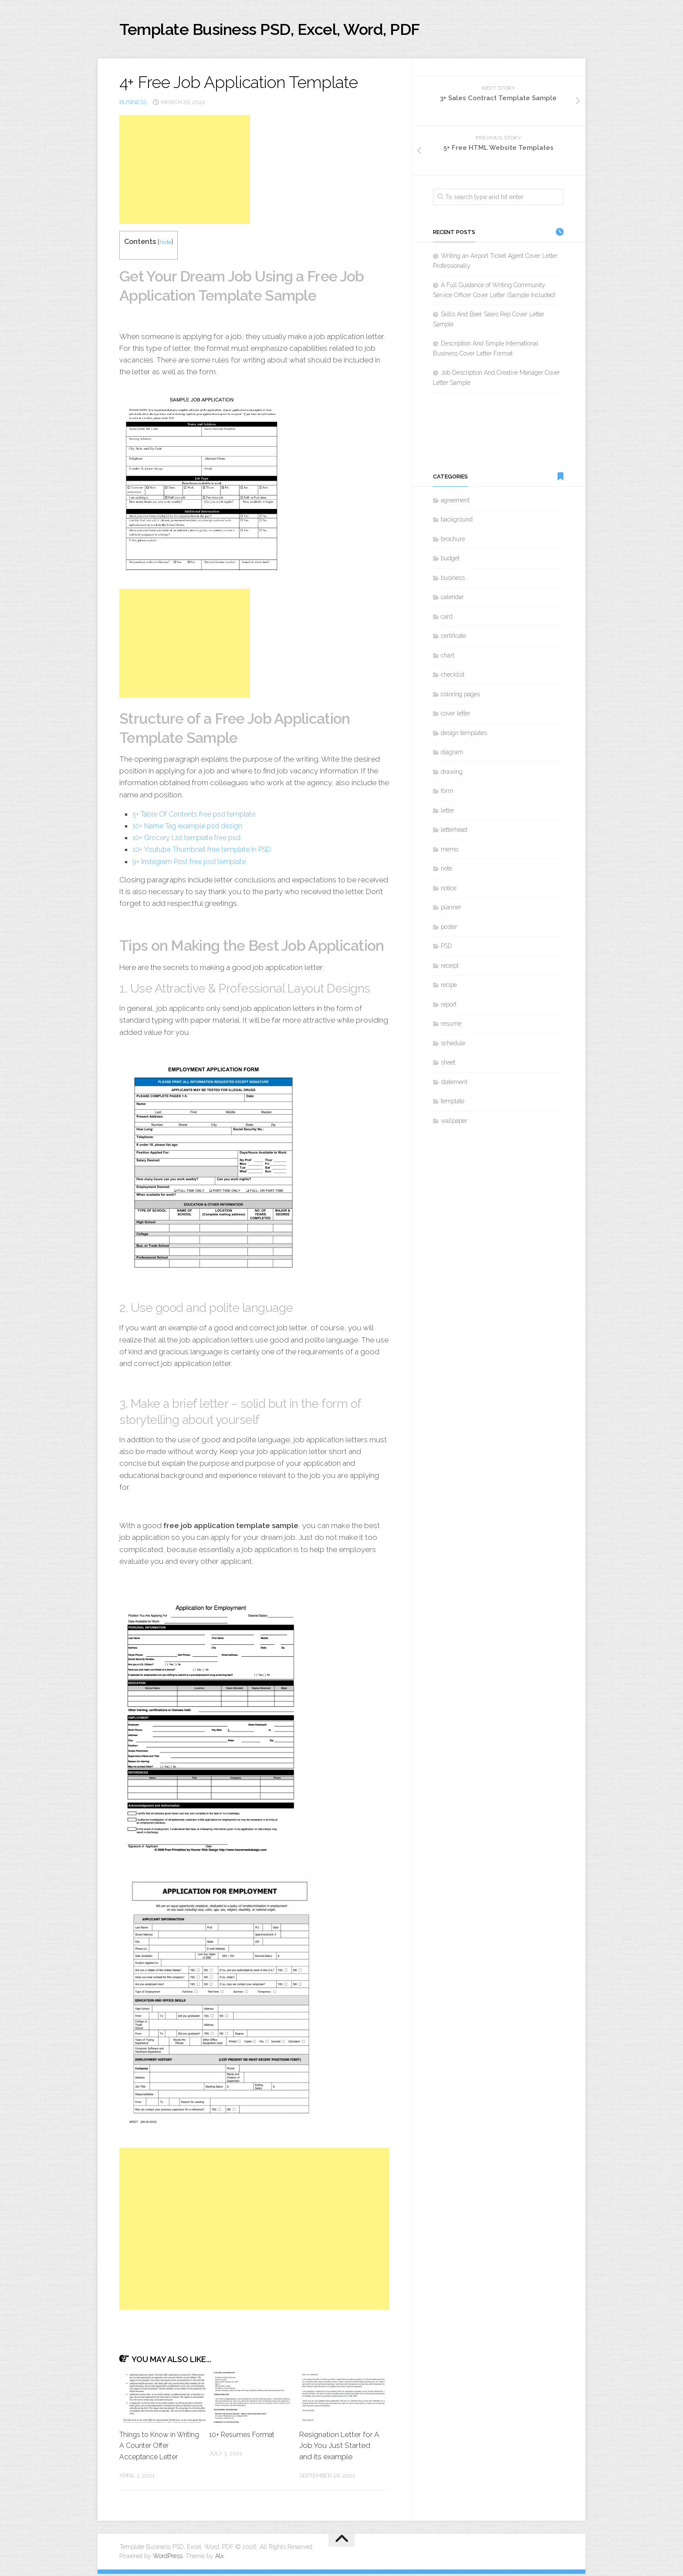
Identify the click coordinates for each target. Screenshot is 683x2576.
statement (454, 1084)
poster (449, 929)
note (446, 871)
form (447, 793)
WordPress (168, 2558)
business (133, 104)
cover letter (455, 715)
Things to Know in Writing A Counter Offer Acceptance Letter (158, 2447)
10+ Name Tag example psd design (191, 828)
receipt (450, 968)
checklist (452, 677)
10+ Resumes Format (244, 2436)
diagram (452, 754)
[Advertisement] (184, 172)
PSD (446, 948)
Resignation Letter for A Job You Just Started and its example (339, 2447)
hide (165, 244)
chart (447, 657)
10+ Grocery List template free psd (191, 840)
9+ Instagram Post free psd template (194, 863)
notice (448, 890)
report (448, 1006)
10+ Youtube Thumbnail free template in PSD (206, 851)
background (457, 522)
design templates (464, 735)
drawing (452, 774)
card (447, 619)
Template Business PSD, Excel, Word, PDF (293, 30)
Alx (219, 2558)
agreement (455, 502)
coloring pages (460, 696)
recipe (449, 987)
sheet (448, 1064)
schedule (453, 1045)
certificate (453, 638)
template (452, 1103)
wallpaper (454, 1123)
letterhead (454, 832)
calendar (452, 599)
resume (451, 1026)
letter (447, 813)
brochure (453, 541)
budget (450, 560)
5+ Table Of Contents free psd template (199, 816)
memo (449, 851)
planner (451, 909)
